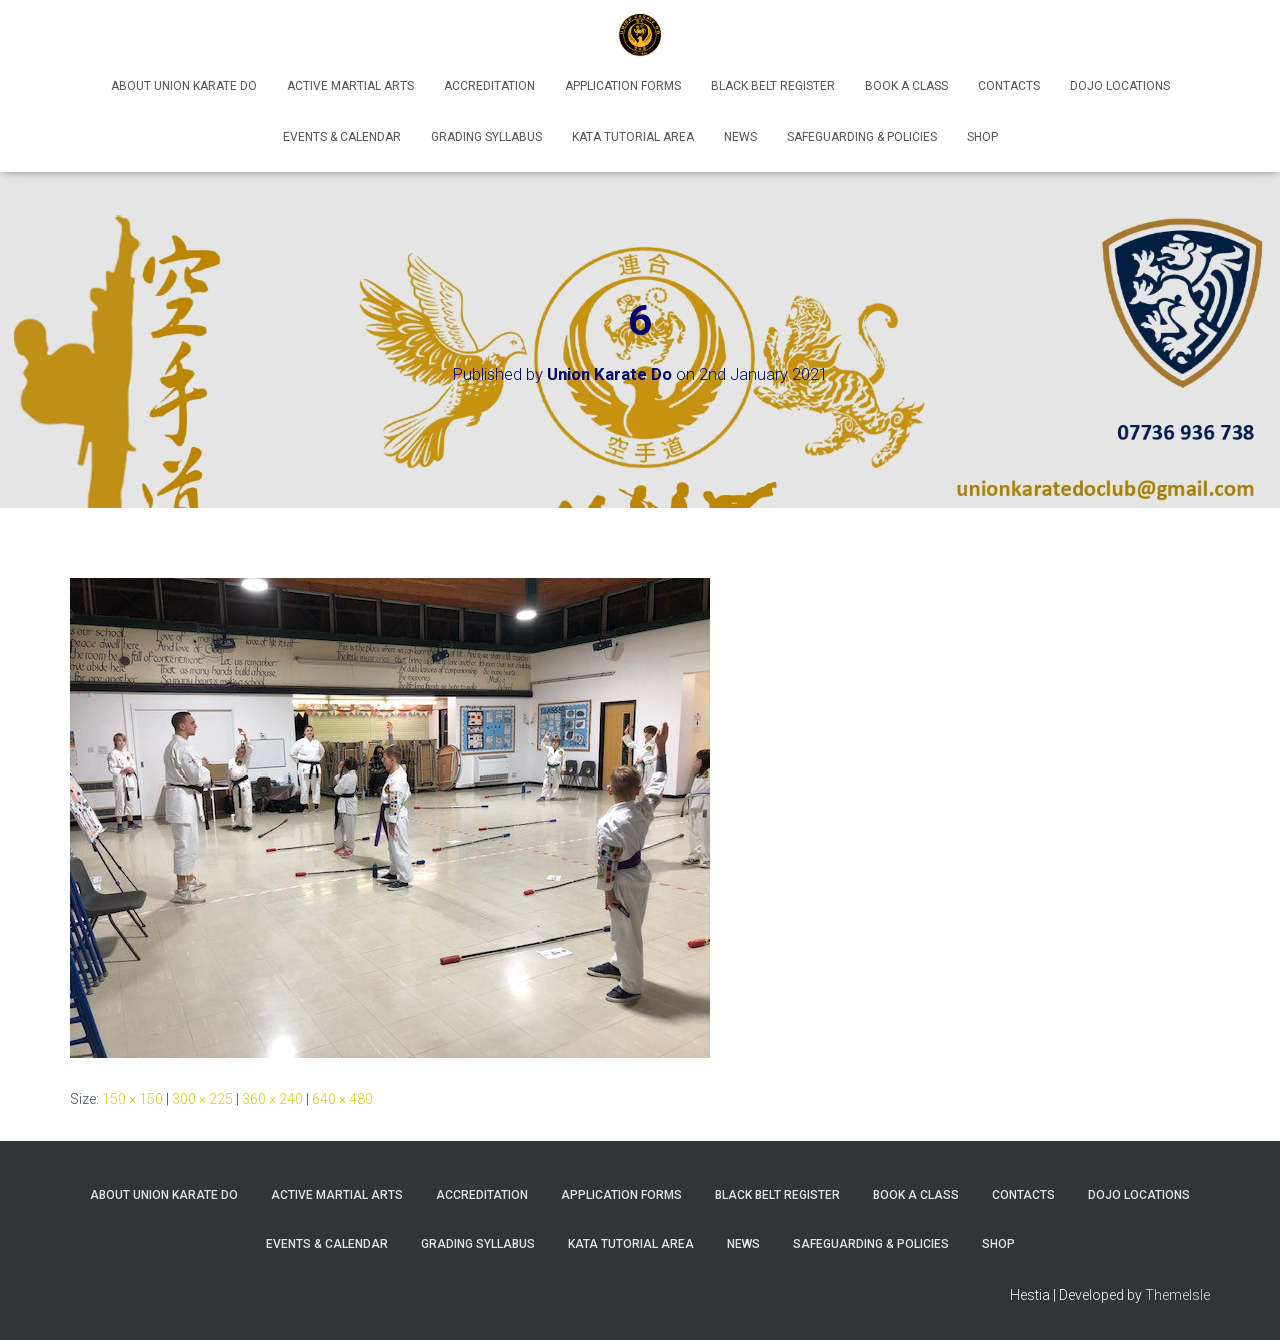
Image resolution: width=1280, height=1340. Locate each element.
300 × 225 (202, 1099)
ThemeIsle (1177, 1295)
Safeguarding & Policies (862, 137)
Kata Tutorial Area (633, 137)
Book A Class (906, 86)
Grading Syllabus (486, 137)
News (740, 137)
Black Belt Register (773, 86)
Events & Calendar (342, 137)
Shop (982, 137)
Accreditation (489, 86)
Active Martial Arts (350, 86)
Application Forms (623, 86)
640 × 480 (342, 1099)
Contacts (1009, 86)
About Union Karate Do (184, 86)
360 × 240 (272, 1099)
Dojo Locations (1120, 86)
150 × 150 (132, 1099)
